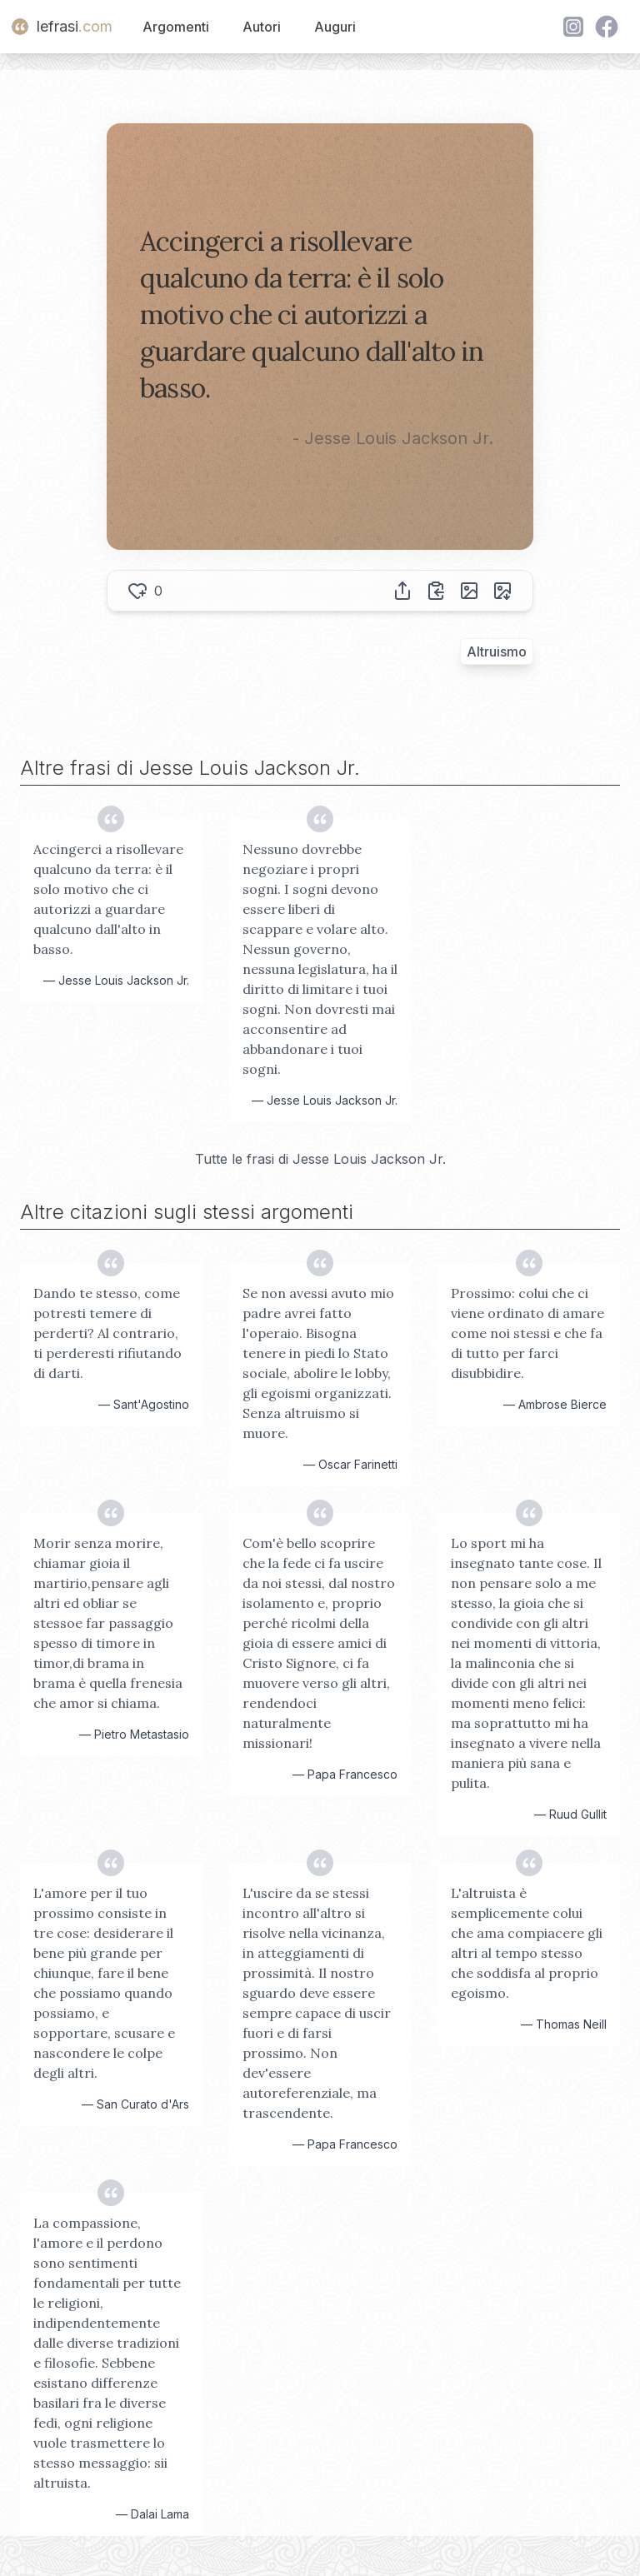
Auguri (335, 26)
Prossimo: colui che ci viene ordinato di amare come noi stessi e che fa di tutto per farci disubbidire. (527, 1333)
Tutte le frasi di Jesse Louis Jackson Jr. (320, 1159)
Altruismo (497, 651)
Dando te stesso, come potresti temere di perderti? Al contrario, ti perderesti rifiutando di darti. (107, 1333)
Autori (261, 26)
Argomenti (175, 26)
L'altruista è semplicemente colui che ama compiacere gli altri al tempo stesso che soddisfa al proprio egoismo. (526, 1943)
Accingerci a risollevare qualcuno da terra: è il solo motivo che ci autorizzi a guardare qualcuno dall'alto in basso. (108, 899)
